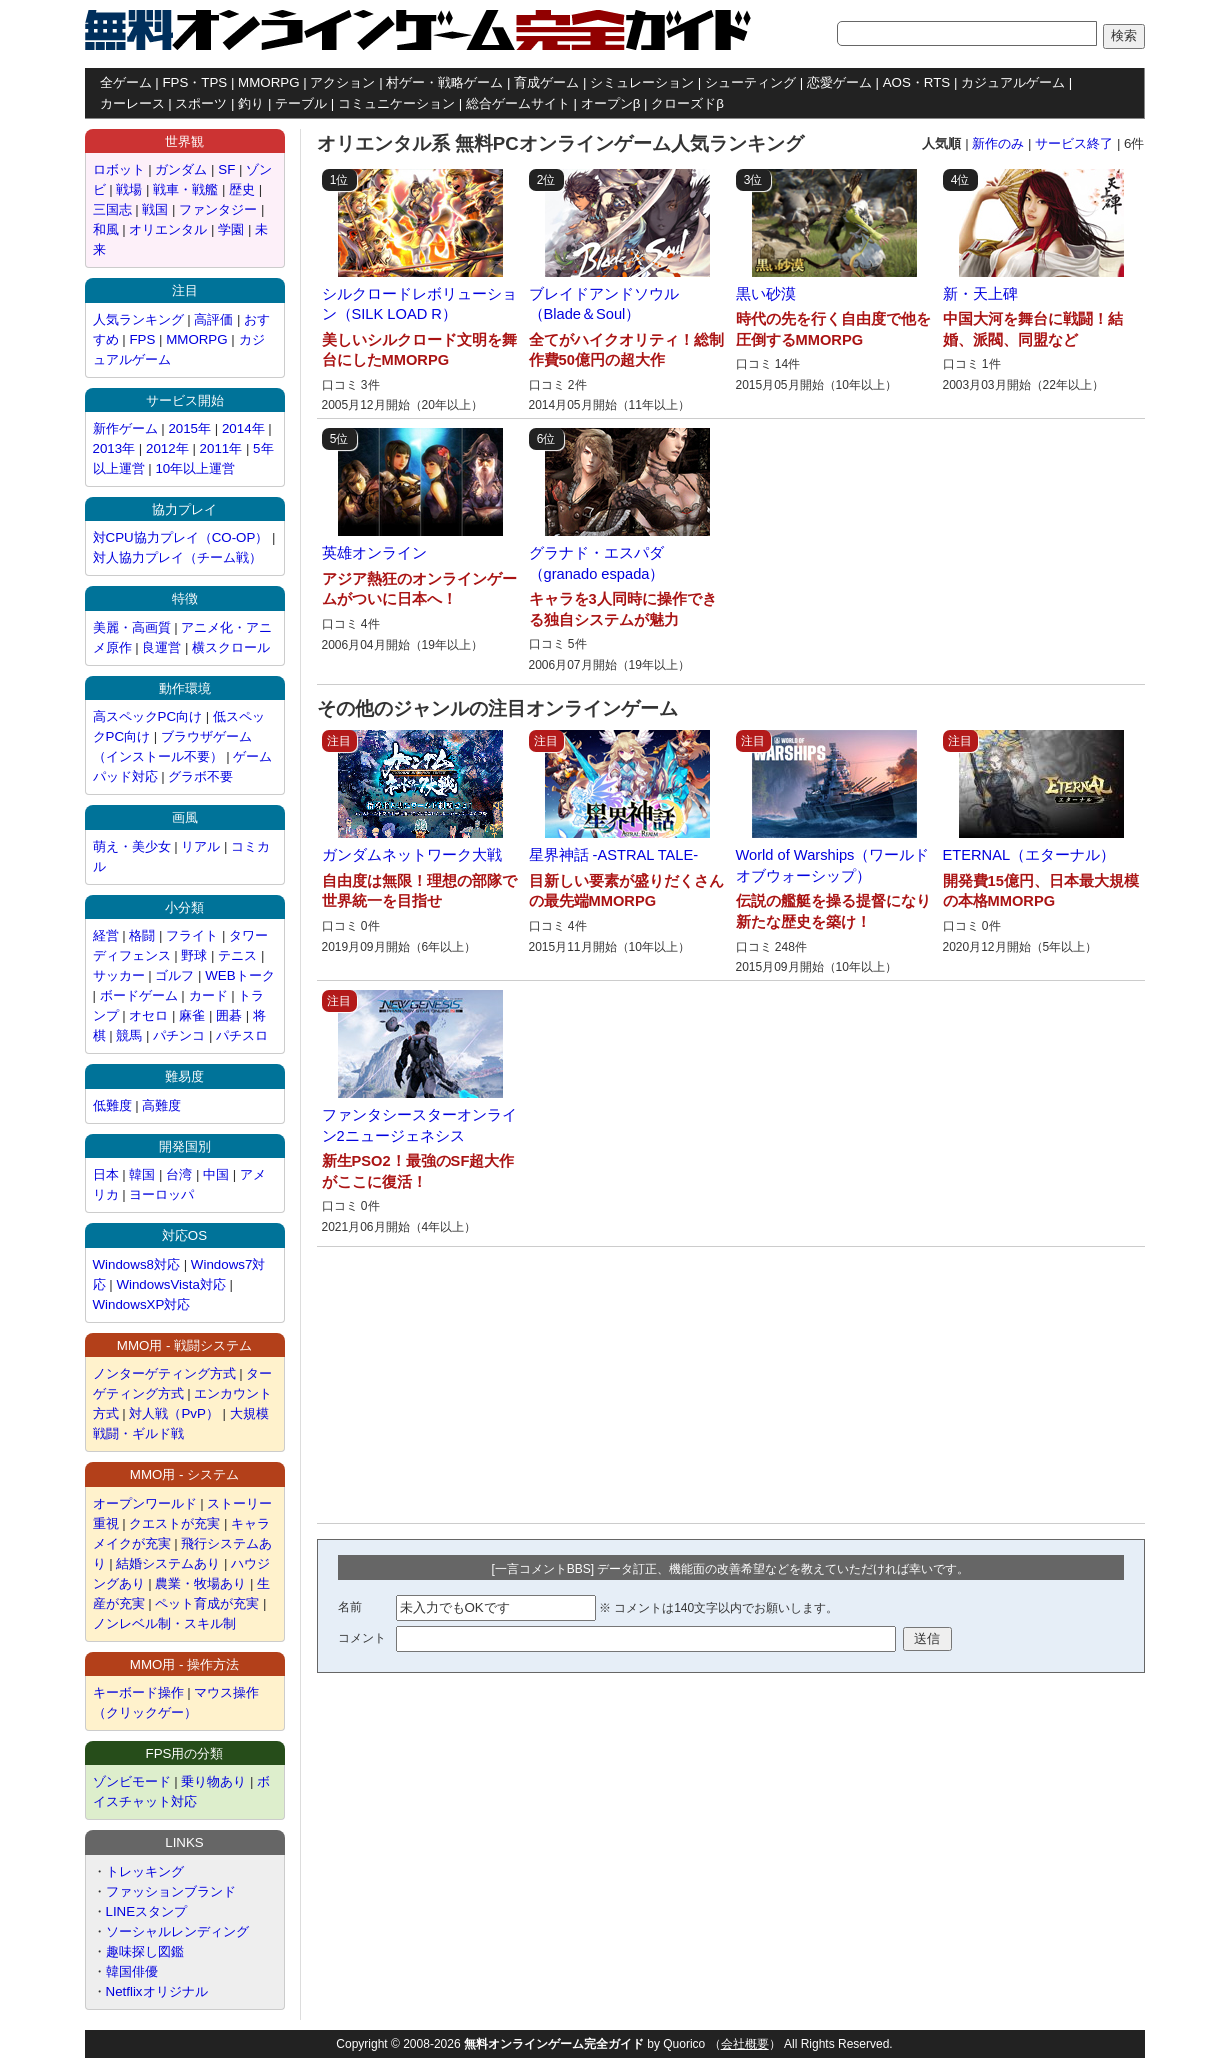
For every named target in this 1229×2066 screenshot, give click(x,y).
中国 (216, 1174)
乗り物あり (213, 1781)
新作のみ (998, 143)
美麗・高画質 (132, 627)
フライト (192, 935)
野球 (194, 955)
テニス (237, 955)
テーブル (301, 103)
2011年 (221, 448)
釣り (251, 103)
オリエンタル (168, 229)
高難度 (161, 1105)
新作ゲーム (125, 428)
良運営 (161, 647)
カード (208, 995)
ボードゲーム (139, 995)
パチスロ (242, 1035)
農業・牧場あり (200, 1583)
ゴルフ (174, 975)
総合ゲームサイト (518, 103)
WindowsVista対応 (170, 1284)
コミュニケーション (396, 103)
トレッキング (145, 1871)
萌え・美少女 (132, 846)
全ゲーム (126, 82)
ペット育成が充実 (207, 1603)
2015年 (189, 428)
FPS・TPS (194, 82)
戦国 (155, 209)
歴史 (242, 189)
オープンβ (611, 103)
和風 (106, 229)
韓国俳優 (132, 1971)
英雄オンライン (374, 553)
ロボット (119, 169)
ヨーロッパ (161, 1194)
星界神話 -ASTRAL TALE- (614, 855)
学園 (231, 229)
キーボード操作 (138, 1692)
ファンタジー (218, 209)
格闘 (142, 935)
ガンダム (181, 169)
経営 (106, 935)
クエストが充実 (174, 1523)
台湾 (179, 1174)
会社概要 (745, 2044)
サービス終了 (1074, 143)
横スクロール (231, 647)
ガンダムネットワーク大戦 (412, 855)
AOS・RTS (917, 82)
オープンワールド (145, 1503)
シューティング (750, 82)
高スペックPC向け (148, 716)
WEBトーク (239, 975)
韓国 (142, 1174)
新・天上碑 (980, 294)
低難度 (112, 1105)
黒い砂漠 (766, 294)
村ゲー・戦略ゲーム (444, 82)
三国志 (112, 209)
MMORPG (268, 82)
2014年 (243, 428)
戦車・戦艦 (185, 189)
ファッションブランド (171, 1891)
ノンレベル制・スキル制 (164, 1623)
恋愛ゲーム (839, 82)
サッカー (119, 975)
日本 (106, 1174)
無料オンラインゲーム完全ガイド (554, 2044)
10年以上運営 (195, 468)
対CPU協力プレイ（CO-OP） (181, 537)
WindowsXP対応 (142, 1304)
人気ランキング (138, 319)
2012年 (167, 448)
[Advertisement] (455, 1385)
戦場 (129, 189)
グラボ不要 (200, 776)
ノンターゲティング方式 (164, 1373)
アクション (342, 82)
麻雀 (192, 1015)
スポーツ (201, 103)
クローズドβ (687, 103)
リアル (200, 846)
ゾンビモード (132, 1781)
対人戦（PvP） (173, 1413)
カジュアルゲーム (1013, 82)
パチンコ (179, 1035)
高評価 (213, 319)
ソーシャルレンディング (177, 1931)
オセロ (148, 1015)
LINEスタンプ (147, 1911)
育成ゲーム (546, 82)
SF (226, 169)
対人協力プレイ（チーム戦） (177, 557)
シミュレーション (642, 82)
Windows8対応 (136, 1264)
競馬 (129, 1035)
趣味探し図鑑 (145, 1951)
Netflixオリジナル (157, 1991)
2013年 (114, 448)
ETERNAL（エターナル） (1029, 855)
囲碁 (231, 1015)
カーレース (132, 103)
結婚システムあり (168, 1563)
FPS (142, 339)
